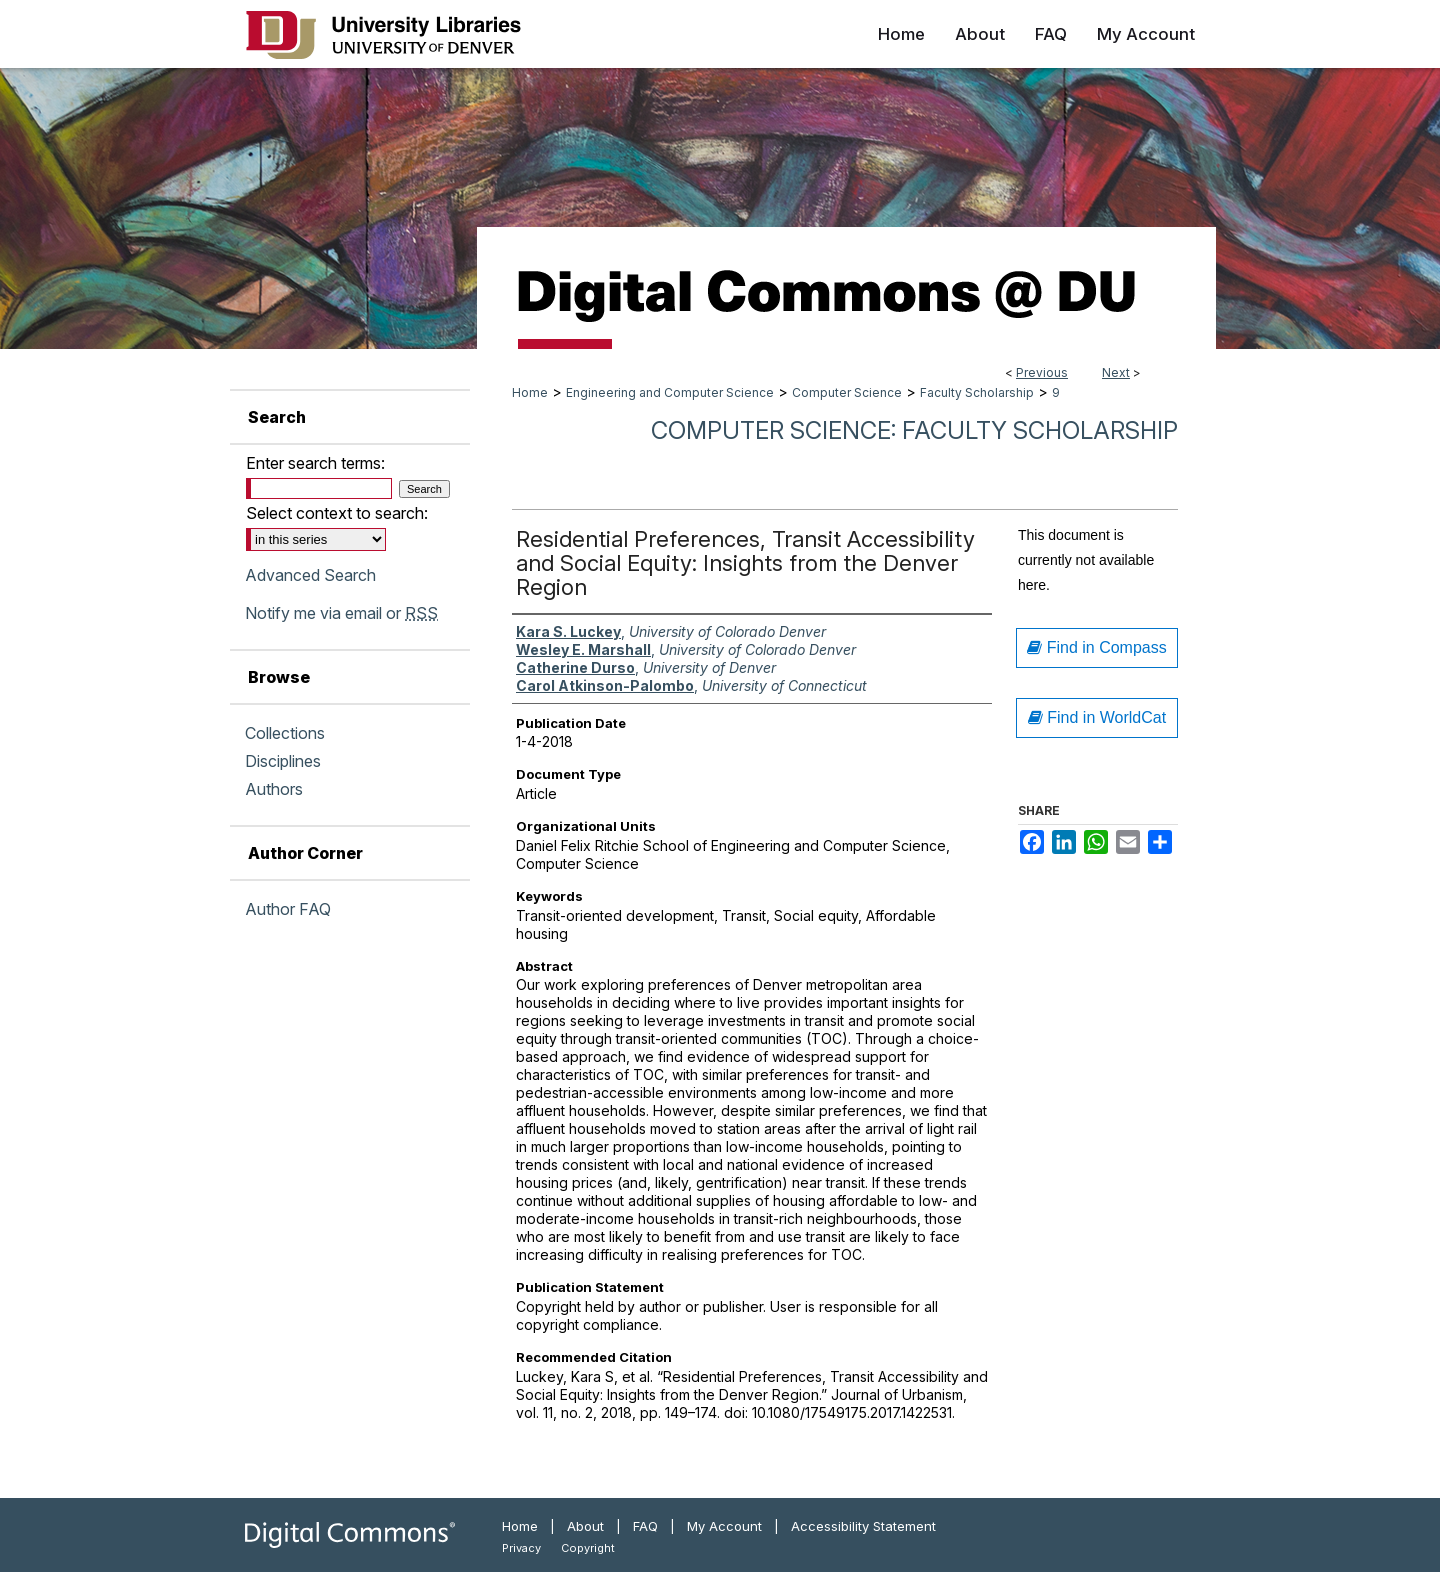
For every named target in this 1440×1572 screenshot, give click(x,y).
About (585, 1526)
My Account (724, 1526)
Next (1116, 372)
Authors (274, 789)
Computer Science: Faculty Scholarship (914, 430)
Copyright (588, 1548)
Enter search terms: (315, 463)
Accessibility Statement (863, 1526)
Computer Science (847, 392)
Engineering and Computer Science (670, 392)
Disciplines (283, 761)
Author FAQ (288, 909)
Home (530, 392)
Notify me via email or (341, 613)
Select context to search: (337, 513)
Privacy (521, 1548)
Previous (1042, 372)
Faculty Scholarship (977, 392)
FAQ (645, 1526)
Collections (285, 733)
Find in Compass (1097, 647)
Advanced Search (310, 575)
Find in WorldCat (1097, 717)
